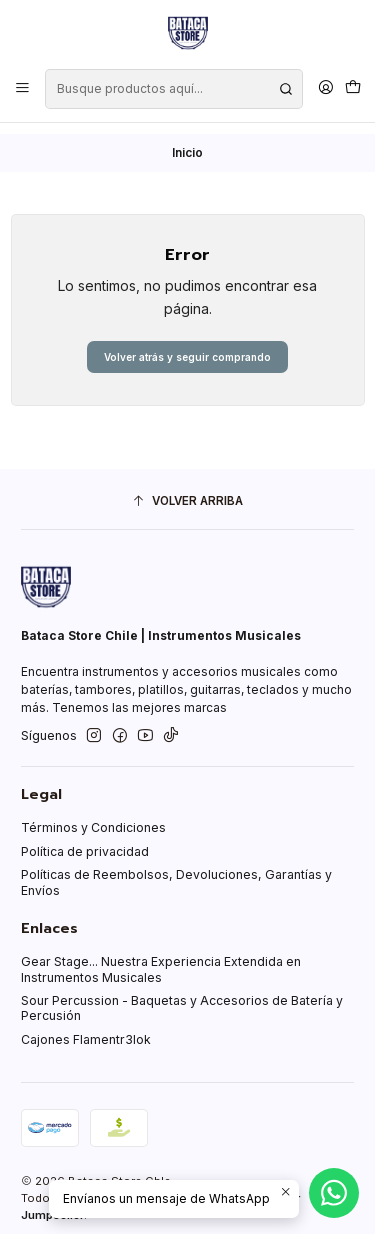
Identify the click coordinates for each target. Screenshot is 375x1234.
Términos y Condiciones (93, 816)
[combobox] (173, 89)
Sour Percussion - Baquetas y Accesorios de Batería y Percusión (182, 997)
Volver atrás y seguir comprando (187, 346)
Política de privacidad (85, 840)
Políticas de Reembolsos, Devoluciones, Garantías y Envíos (176, 871)
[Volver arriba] (187, 491)
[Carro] (352, 88)
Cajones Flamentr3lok (86, 1028)
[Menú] (23, 88)
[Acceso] (325, 88)
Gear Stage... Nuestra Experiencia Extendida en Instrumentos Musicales (161, 958)
